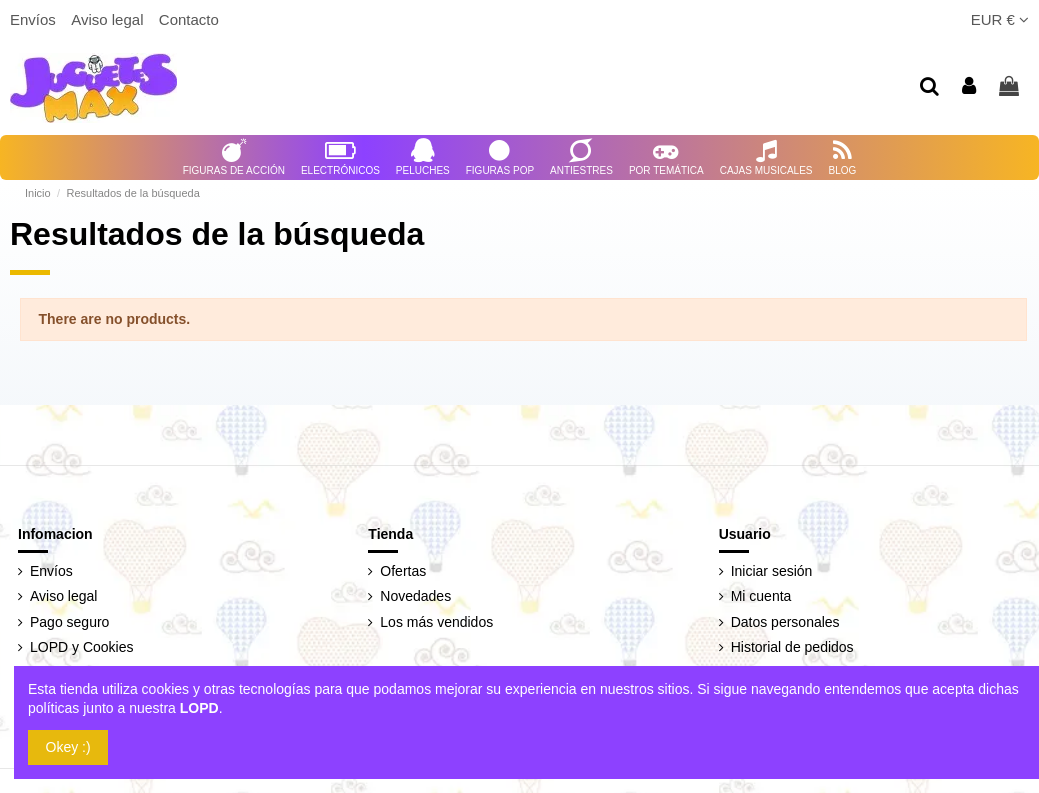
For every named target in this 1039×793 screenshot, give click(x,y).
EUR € (1000, 19)
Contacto (189, 19)
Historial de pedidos (792, 647)
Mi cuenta (761, 596)
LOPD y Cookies (81, 647)
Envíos (35, 19)
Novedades (415, 596)
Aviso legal (109, 19)
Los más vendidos (436, 622)
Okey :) (68, 747)
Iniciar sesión (772, 571)
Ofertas (403, 571)
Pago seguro (69, 622)
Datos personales (785, 622)
